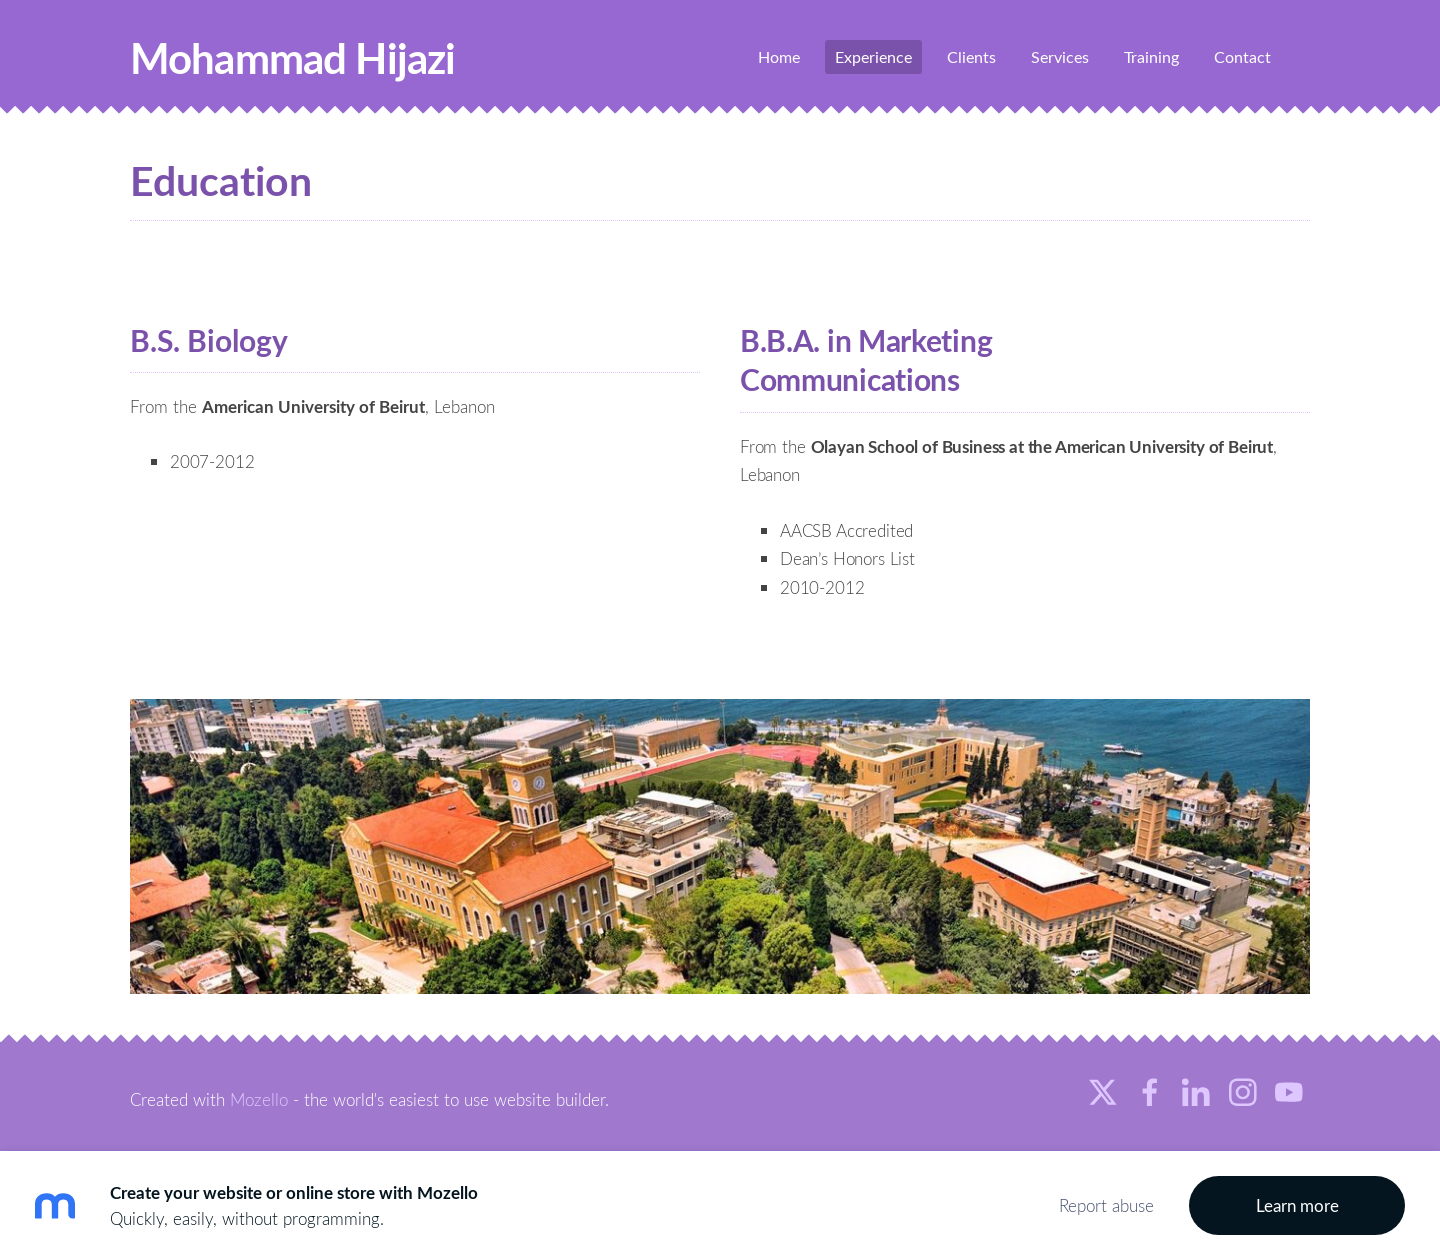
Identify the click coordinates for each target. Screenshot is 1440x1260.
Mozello (259, 1099)
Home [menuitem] (779, 57)
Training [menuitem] (1151, 57)
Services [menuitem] (1060, 57)
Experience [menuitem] (873, 57)
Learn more (1297, 1205)
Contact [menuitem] (1242, 57)
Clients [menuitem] (971, 57)
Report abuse (1106, 1205)
